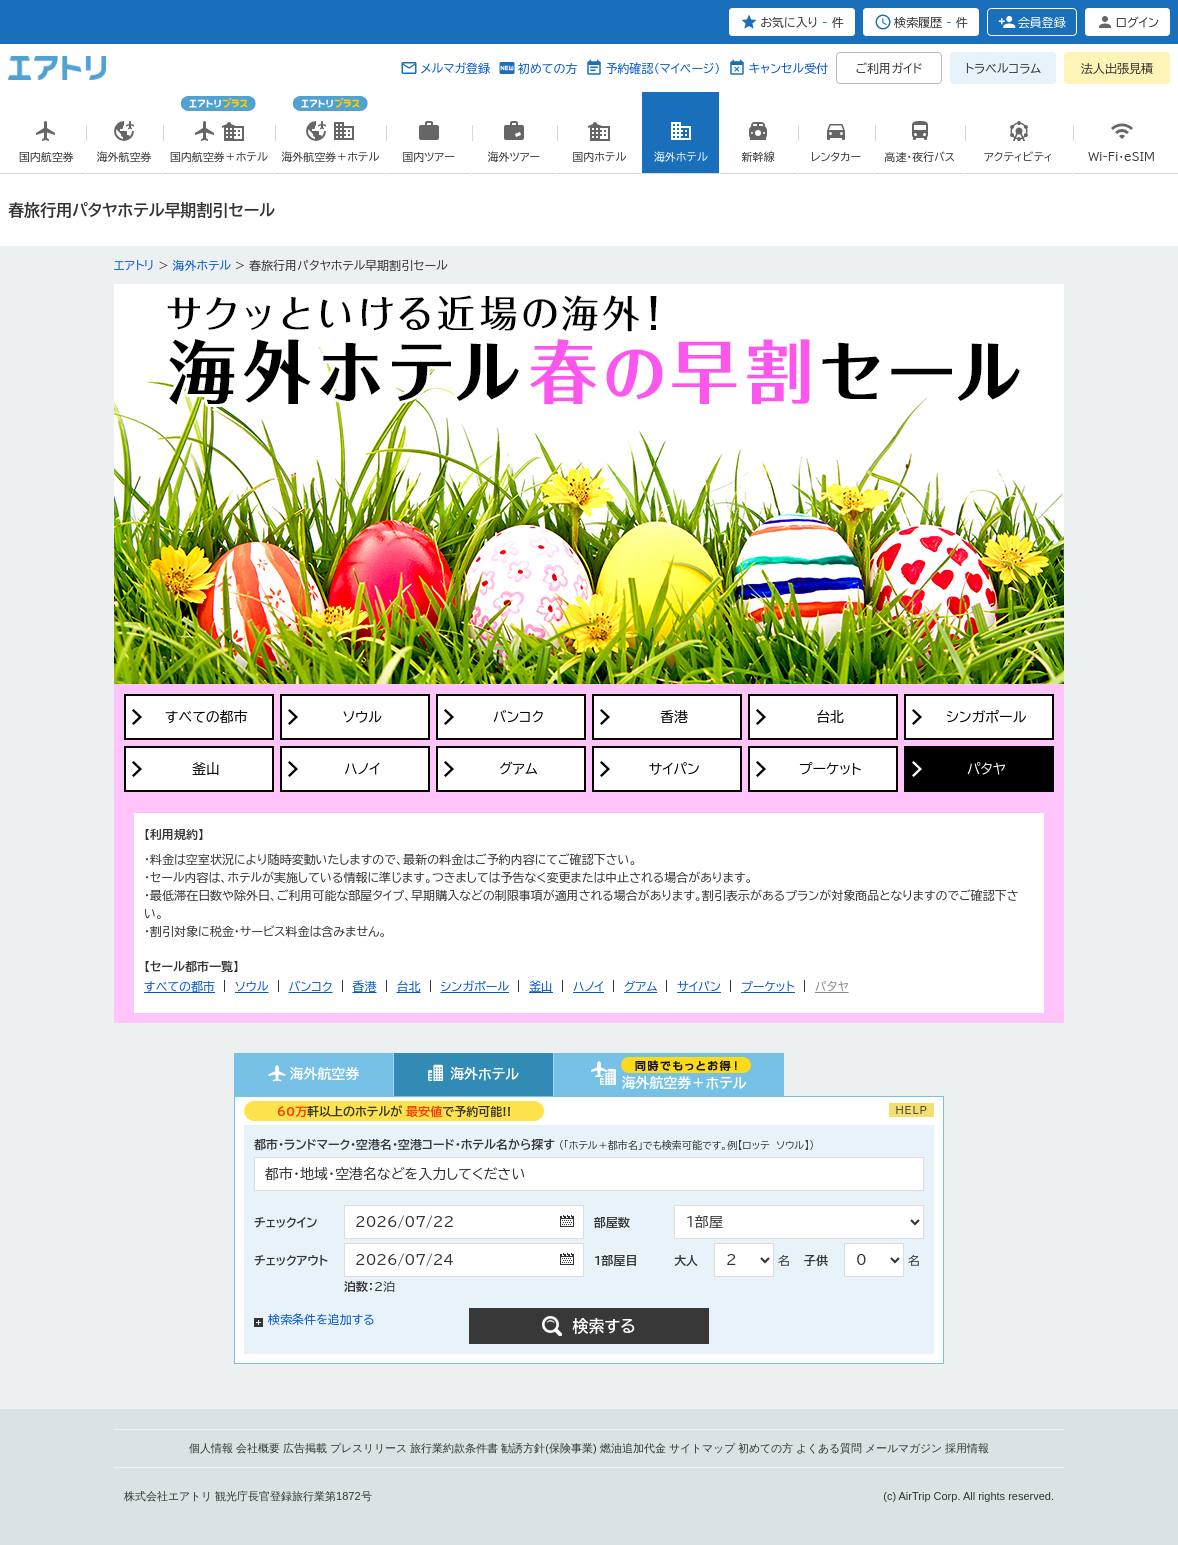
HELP (911, 1110)
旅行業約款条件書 (454, 1448)
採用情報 (967, 1448)
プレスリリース (368, 1448)
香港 (365, 986)
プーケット (768, 986)
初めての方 (547, 68)
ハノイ (588, 986)
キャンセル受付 (788, 68)
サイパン (699, 986)
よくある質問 (829, 1448)
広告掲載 (305, 1448)
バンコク (311, 986)
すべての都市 (179, 986)
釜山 (541, 986)
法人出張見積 (1117, 68)
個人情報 (211, 1448)
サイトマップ (702, 1448)
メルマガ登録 (455, 68)
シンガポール (475, 986)
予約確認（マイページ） (662, 68)
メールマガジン (903, 1448)
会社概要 (258, 1448)
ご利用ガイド (889, 68)
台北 (409, 986)
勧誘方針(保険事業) (548, 1448)
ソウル (251, 986)
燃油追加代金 (633, 1448)
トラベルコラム (1003, 68)
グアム (640, 986)
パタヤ (832, 986)
